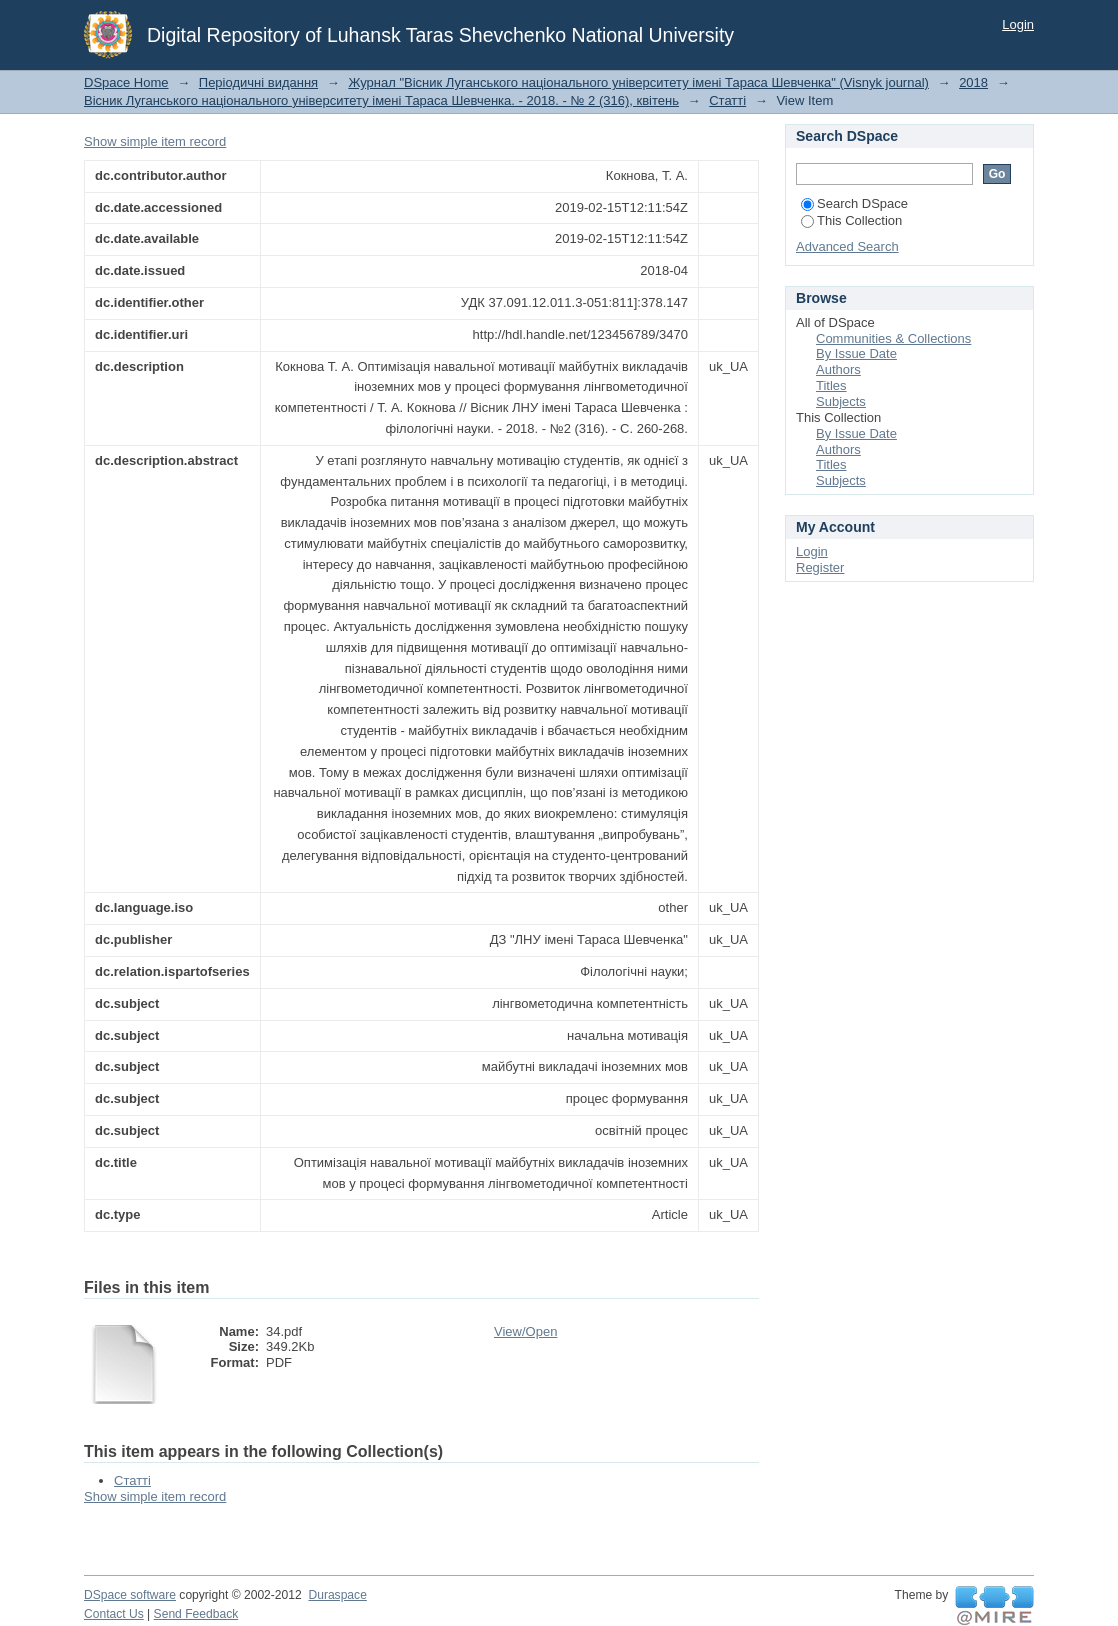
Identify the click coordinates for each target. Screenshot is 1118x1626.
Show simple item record (155, 141)
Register (820, 567)
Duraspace (337, 1595)
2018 (973, 82)
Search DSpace (854, 203)
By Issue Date (856, 353)
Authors (838, 369)
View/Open (525, 1331)
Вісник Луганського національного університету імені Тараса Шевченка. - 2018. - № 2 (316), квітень (381, 100)
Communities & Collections (893, 338)
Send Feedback (196, 1614)
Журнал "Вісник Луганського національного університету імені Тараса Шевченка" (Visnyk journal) (638, 82)
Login (1018, 24)
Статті (727, 100)
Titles (831, 385)
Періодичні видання (258, 82)
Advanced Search (847, 246)
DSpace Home (126, 82)
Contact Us (114, 1614)
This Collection (851, 220)
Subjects (841, 401)
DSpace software (130, 1595)
